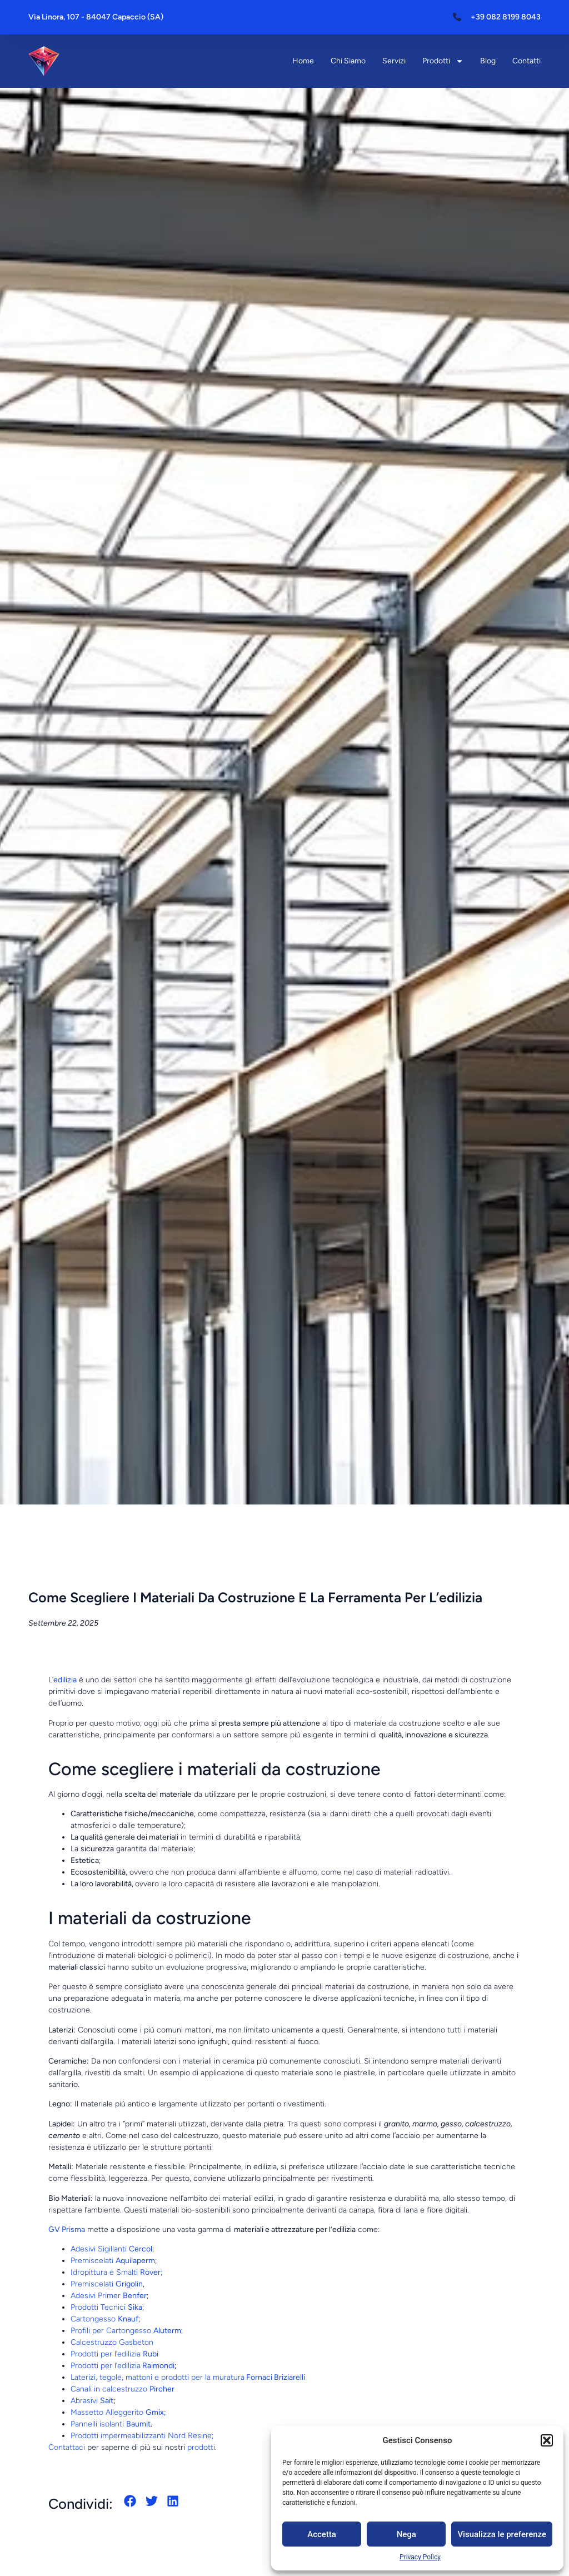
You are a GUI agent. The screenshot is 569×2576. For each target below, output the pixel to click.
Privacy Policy (420, 2557)
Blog (488, 61)
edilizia (65, 1680)
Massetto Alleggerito (118, 2412)
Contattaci (66, 2447)
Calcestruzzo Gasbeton (112, 2342)
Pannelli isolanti (111, 2424)
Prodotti (442, 61)
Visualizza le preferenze (501, 2534)
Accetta (321, 2534)
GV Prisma (66, 2229)
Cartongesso (104, 2319)
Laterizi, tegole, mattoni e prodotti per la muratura (188, 2377)
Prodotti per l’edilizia (114, 2354)
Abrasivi (92, 2400)
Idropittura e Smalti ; (116, 2272)
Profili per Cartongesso (126, 2330)
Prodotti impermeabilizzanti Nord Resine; (142, 2435)
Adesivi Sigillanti (111, 2249)
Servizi (394, 61)
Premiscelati (113, 2260)
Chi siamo (348, 61)
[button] (546, 2440)
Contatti (526, 61)
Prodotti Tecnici (106, 2307)
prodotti (201, 2447)
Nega (406, 2534)
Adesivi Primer (109, 2295)
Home (303, 61)
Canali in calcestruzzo (122, 2389)
